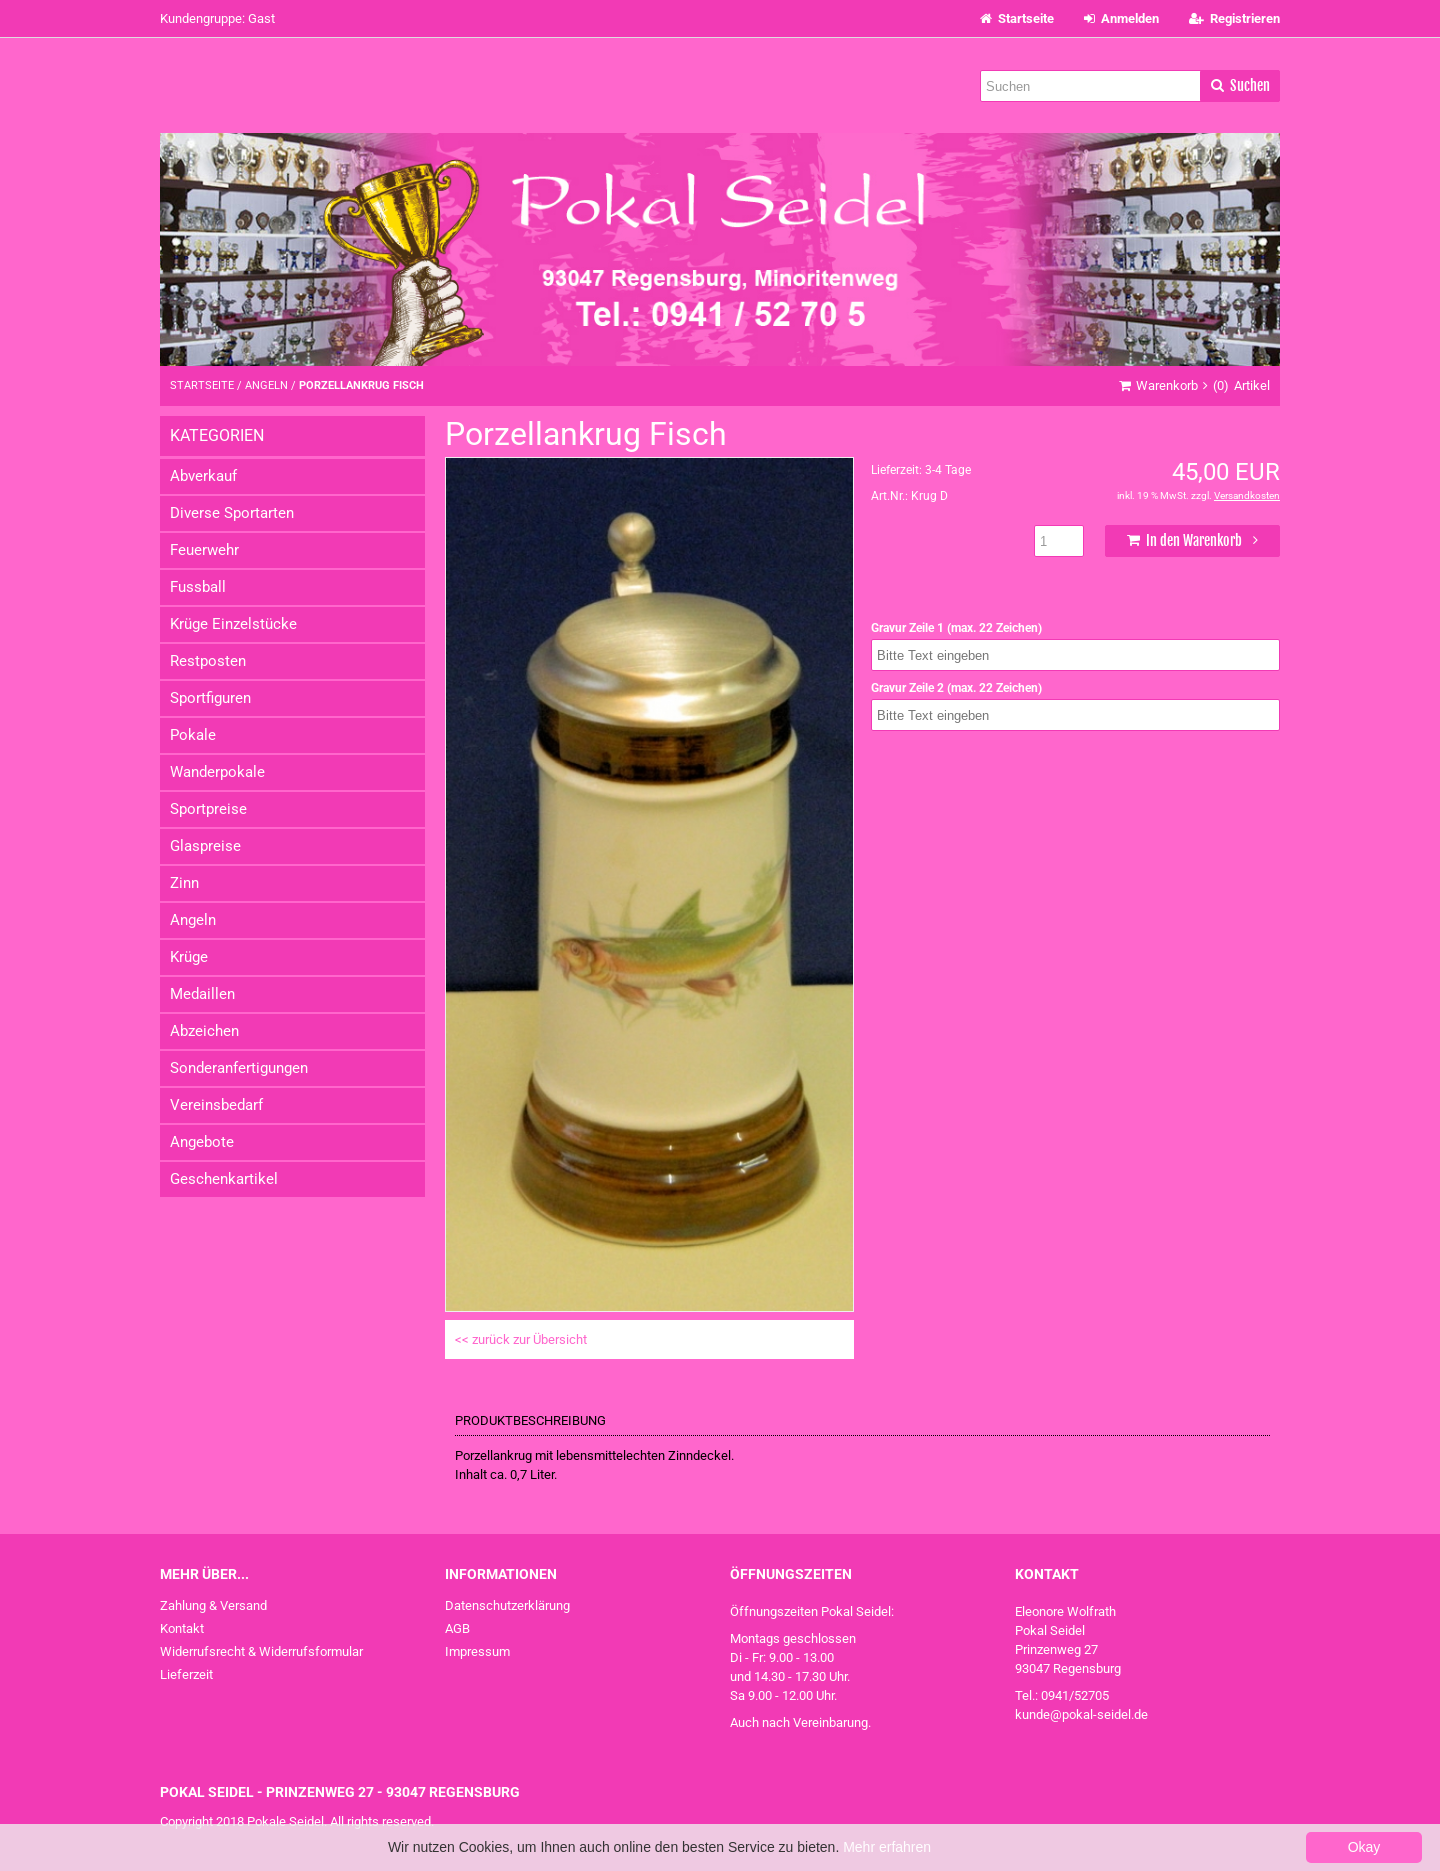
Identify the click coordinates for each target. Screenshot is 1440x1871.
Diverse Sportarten (232, 513)
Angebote (202, 1142)
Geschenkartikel (224, 1179)
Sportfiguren (210, 698)
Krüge (189, 957)
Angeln (193, 920)
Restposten (208, 661)
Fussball (198, 587)
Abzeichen (204, 1031)
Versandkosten (1247, 495)
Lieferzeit (186, 1674)
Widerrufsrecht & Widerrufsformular (261, 1651)
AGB (457, 1628)
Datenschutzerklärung (507, 1605)
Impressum (477, 1651)
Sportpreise (208, 809)
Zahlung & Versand (213, 1605)
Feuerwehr (204, 550)
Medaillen (202, 994)
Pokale (193, 735)
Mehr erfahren (887, 1847)
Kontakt (182, 1628)
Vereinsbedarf (216, 1105)
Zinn (184, 883)
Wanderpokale (217, 772)
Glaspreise (205, 846)
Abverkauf (203, 476)
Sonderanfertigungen (239, 1068)
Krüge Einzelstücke (233, 624)
